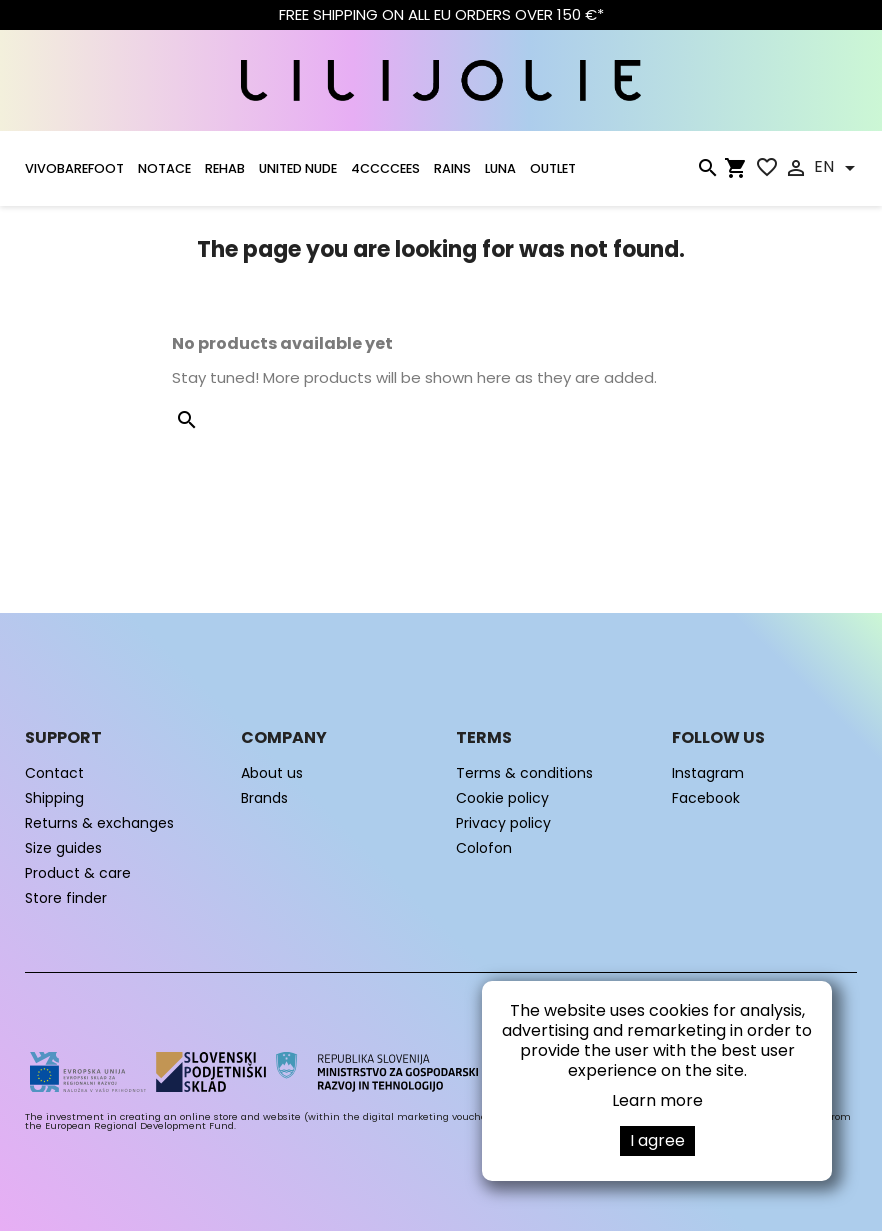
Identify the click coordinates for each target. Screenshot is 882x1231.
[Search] (707, 172)
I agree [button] (657, 1140)
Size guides (63, 848)
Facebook (706, 798)
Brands (264, 798)
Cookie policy (502, 798)
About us (272, 773)
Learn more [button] (657, 1100)
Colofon (484, 848)
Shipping (54, 798)
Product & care (78, 873)
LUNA (500, 168)
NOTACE (164, 168)
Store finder (66, 898)
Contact (54, 773)
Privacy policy (503, 823)
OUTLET (553, 168)
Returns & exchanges (99, 823)
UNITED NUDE (298, 168)
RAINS (452, 168)
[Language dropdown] (838, 168)
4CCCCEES (385, 168)
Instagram (708, 773)
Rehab (225, 168)
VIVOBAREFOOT (74, 168)
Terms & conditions (524, 773)
